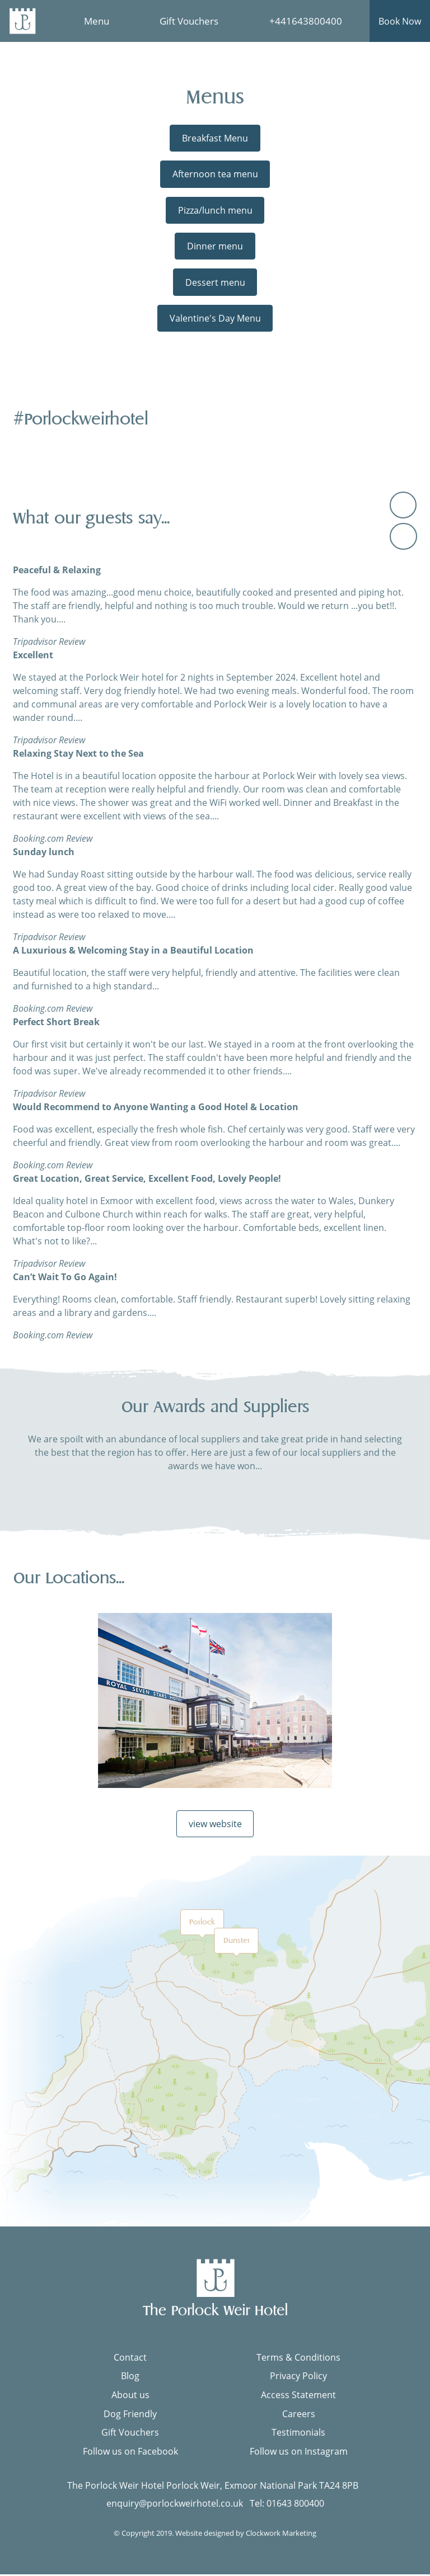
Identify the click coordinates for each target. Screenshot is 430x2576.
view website (215, 1825)
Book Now (399, 21)
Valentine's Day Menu (215, 318)
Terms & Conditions (298, 2359)
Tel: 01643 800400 (287, 2505)
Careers (298, 2415)
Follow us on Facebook (130, 2453)
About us (130, 2396)
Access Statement (298, 2396)
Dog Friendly (130, 2415)
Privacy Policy (298, 2378)
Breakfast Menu (215, 138)
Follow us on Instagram (299, 2453)
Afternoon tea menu (215, 174)
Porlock (202, 1924)
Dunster (236, 1942)
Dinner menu (215, 246)
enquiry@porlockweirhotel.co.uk (174, 2505)
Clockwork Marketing (281, 2535)
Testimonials (298, 2434)
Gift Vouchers (130, 2434)
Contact (130, 2359)
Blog (130, 2378)
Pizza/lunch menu (215, 210)
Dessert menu (215, 282)
